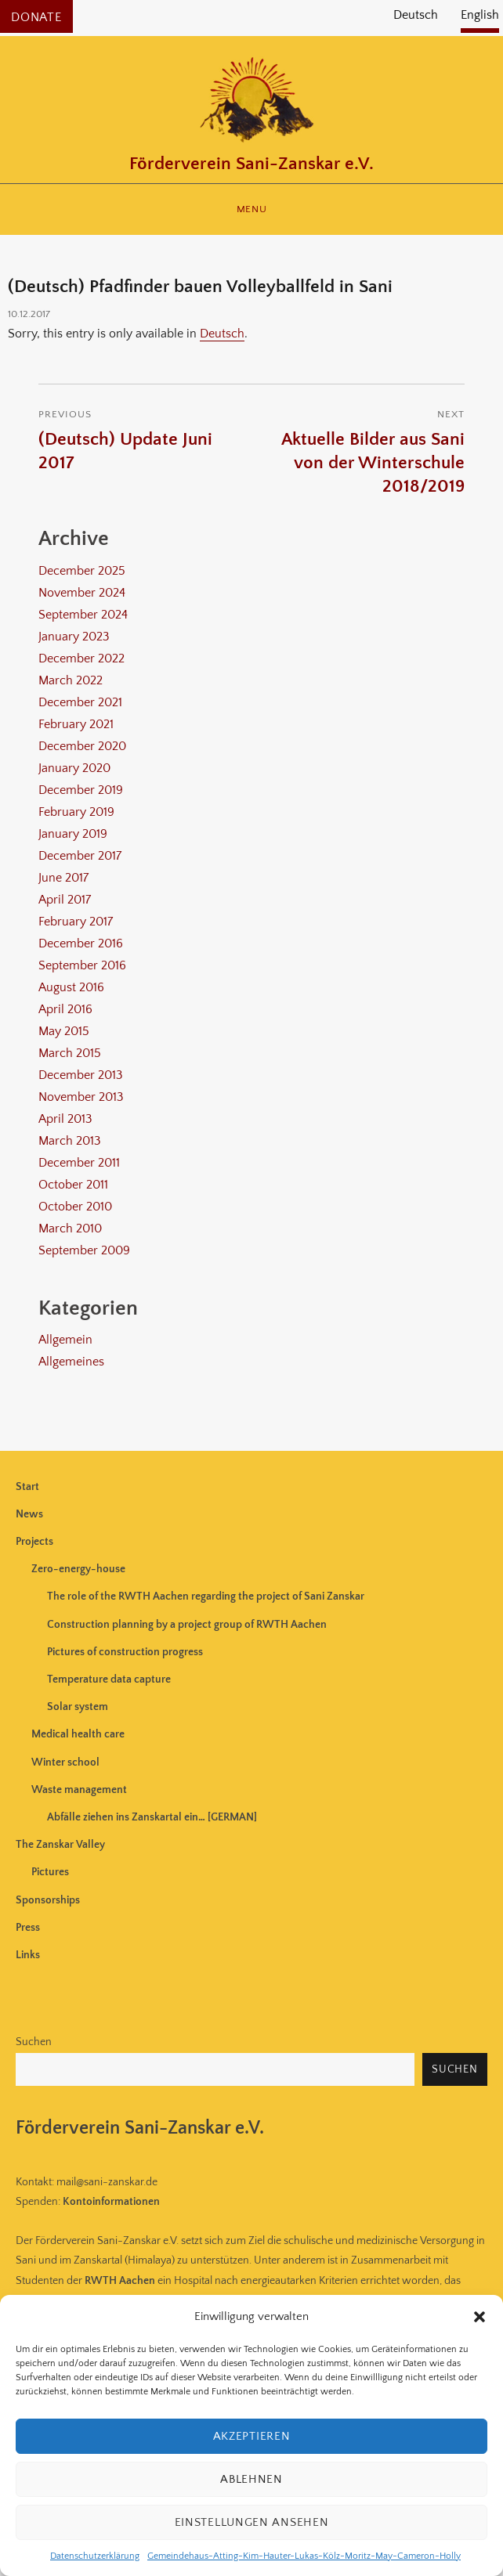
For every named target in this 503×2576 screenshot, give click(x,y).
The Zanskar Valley (60, 1844)
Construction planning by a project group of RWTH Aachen (187, 1624)
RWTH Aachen (120, 2281)
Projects (34, 1541)
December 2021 (80, 702)
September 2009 (84, 1250)
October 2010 (75, 1207)
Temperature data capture (109, 1679)
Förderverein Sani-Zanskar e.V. (251, 163)
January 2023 (74, 637)
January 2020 (74, 768)
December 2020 (82, 746)
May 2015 (63, 1031)
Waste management (79, 1790)
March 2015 (69, 1053)
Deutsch (222, 334)
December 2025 (81, 571)
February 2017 (75, 922)
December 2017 (79, 856)
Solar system (77, 1707)
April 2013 (65, 1119)
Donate (36, 17)
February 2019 (76, 812)
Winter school (65, 1762)
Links (28, 1955)
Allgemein (65, 1340)
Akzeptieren (252, 2436)
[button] (479, 2317)
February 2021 (76, 724)
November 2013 (81, 1097)
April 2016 (65, 1009)
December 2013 (80, 1075)
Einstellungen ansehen (252, 2522)
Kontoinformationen (111, 2201)
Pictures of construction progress (125, 1652)
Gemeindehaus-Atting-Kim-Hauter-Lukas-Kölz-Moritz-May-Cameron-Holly (304, 2556)
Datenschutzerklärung (94, 2556)
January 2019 (72, 834)
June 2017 (63, 878)
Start (27, 1487)
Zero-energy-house (78, 1569)
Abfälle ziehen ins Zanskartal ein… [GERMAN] (152, 1817)
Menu (251, 209)
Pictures (50, 1872)
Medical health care (78, 1734)
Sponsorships (48, 1900)
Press (28, 1927)
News (29, 1514)
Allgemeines (71, 1362)
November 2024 (81, 593)
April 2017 (64, 900)
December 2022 (81, 658)
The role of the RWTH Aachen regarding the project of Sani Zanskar (205, 1596)
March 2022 (70, 680)
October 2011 (73, 1185)
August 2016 (71, 987)
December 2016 (80, 943)
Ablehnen (251, 2479)
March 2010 (70, 1228)
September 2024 (83, 615)
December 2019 (80, 790)
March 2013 (69, 1141)
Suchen (34, 2042)
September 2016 (82, 965)
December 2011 (79, 1163)
